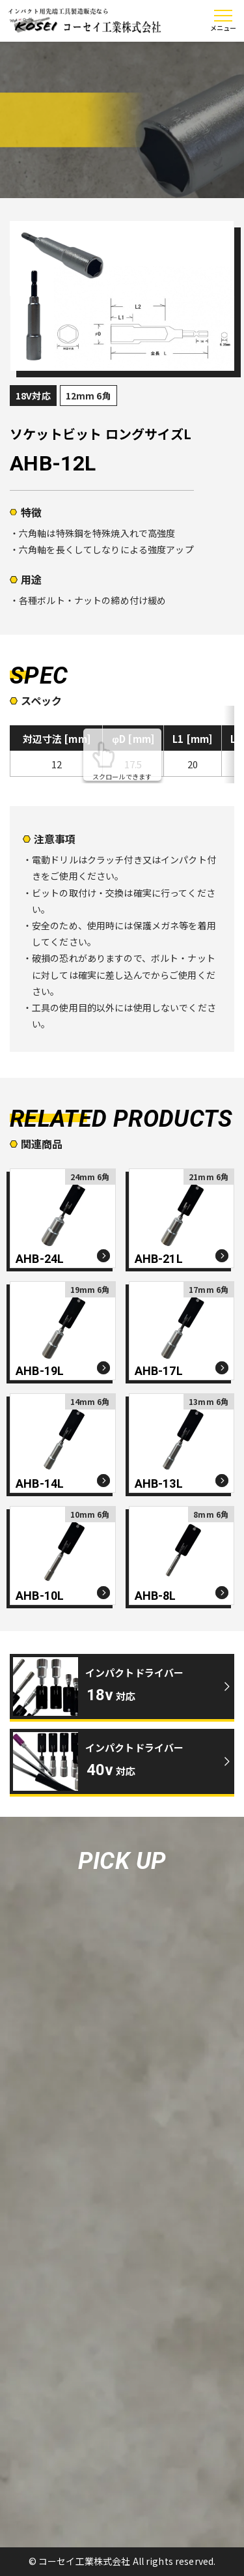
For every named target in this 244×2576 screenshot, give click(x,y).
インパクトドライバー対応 (134, 1684)
